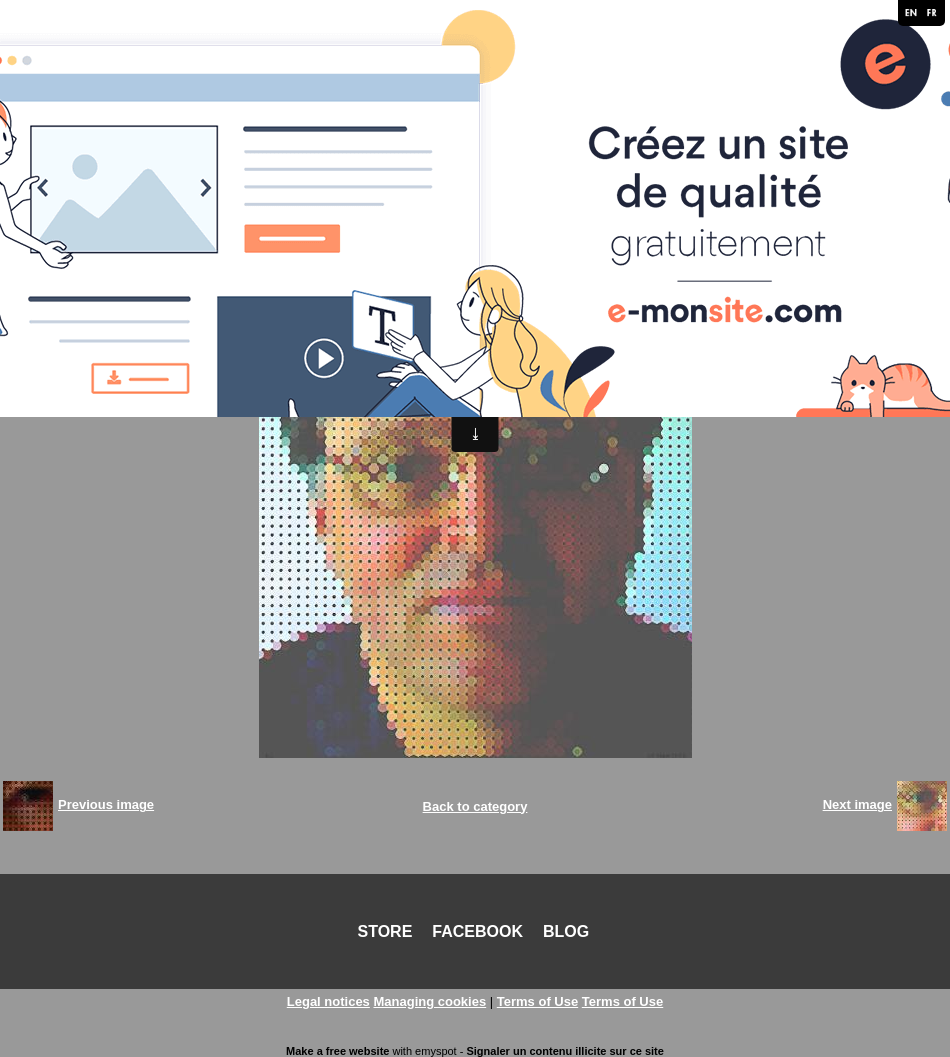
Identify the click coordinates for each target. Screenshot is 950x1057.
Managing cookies (429, 1001)
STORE (385, 931)
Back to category (475, 806)
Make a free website (337, 1051)
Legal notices (328, 1001)
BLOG (566, 931)
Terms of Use (537, 1001)
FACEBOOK (477, 931)
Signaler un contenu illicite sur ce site (564, 1051)
